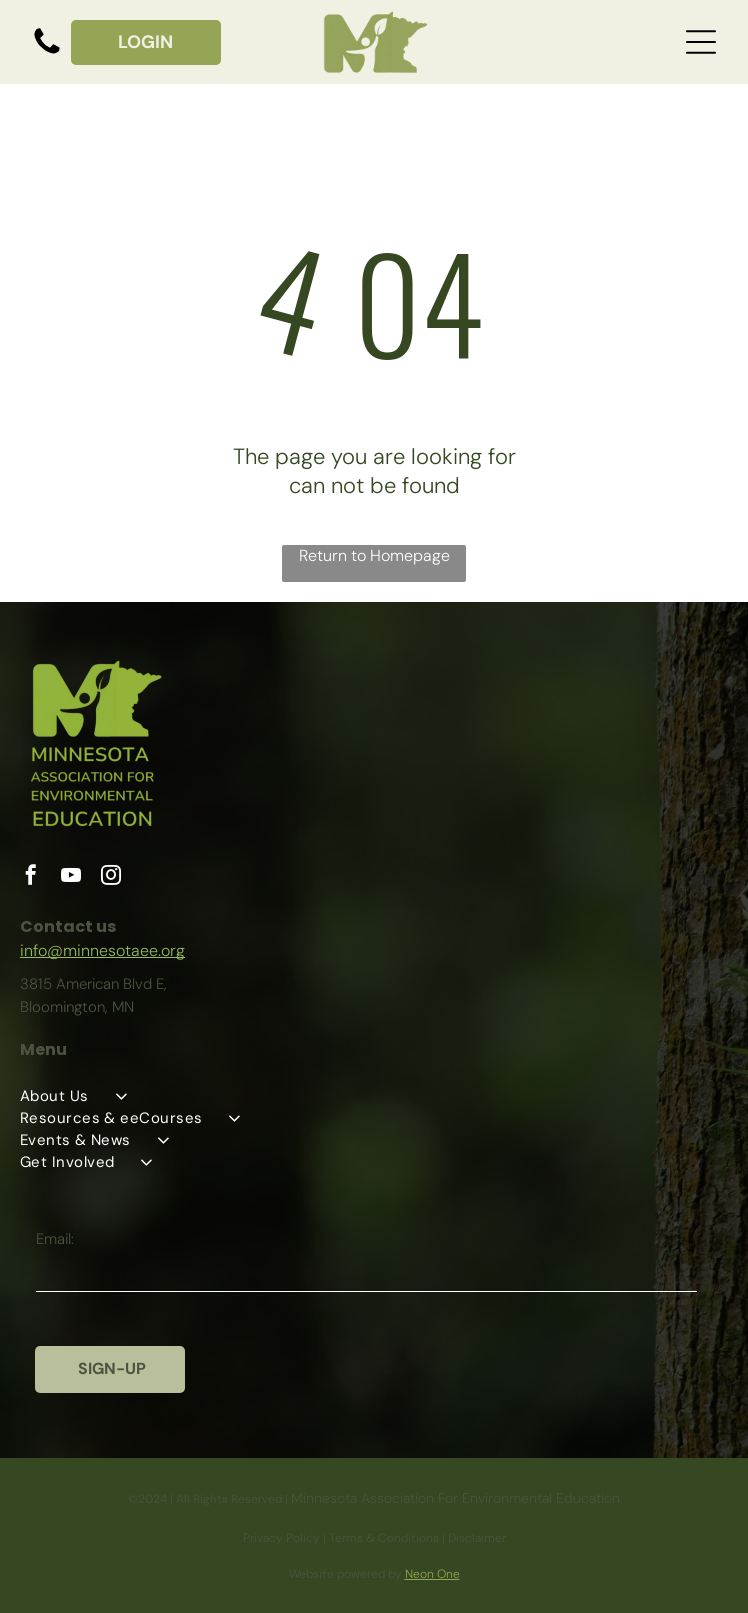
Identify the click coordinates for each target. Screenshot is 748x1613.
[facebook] (31, 877)
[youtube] (71, 877)
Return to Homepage (374, 555)
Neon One (432, 1574)
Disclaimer (477, 1538)
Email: (55, 1239)
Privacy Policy (281, 1538)
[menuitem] (374, 1096)
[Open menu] (701, 42)
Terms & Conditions (384, 1538)
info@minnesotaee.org (102, 950)
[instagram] (111, 877)
